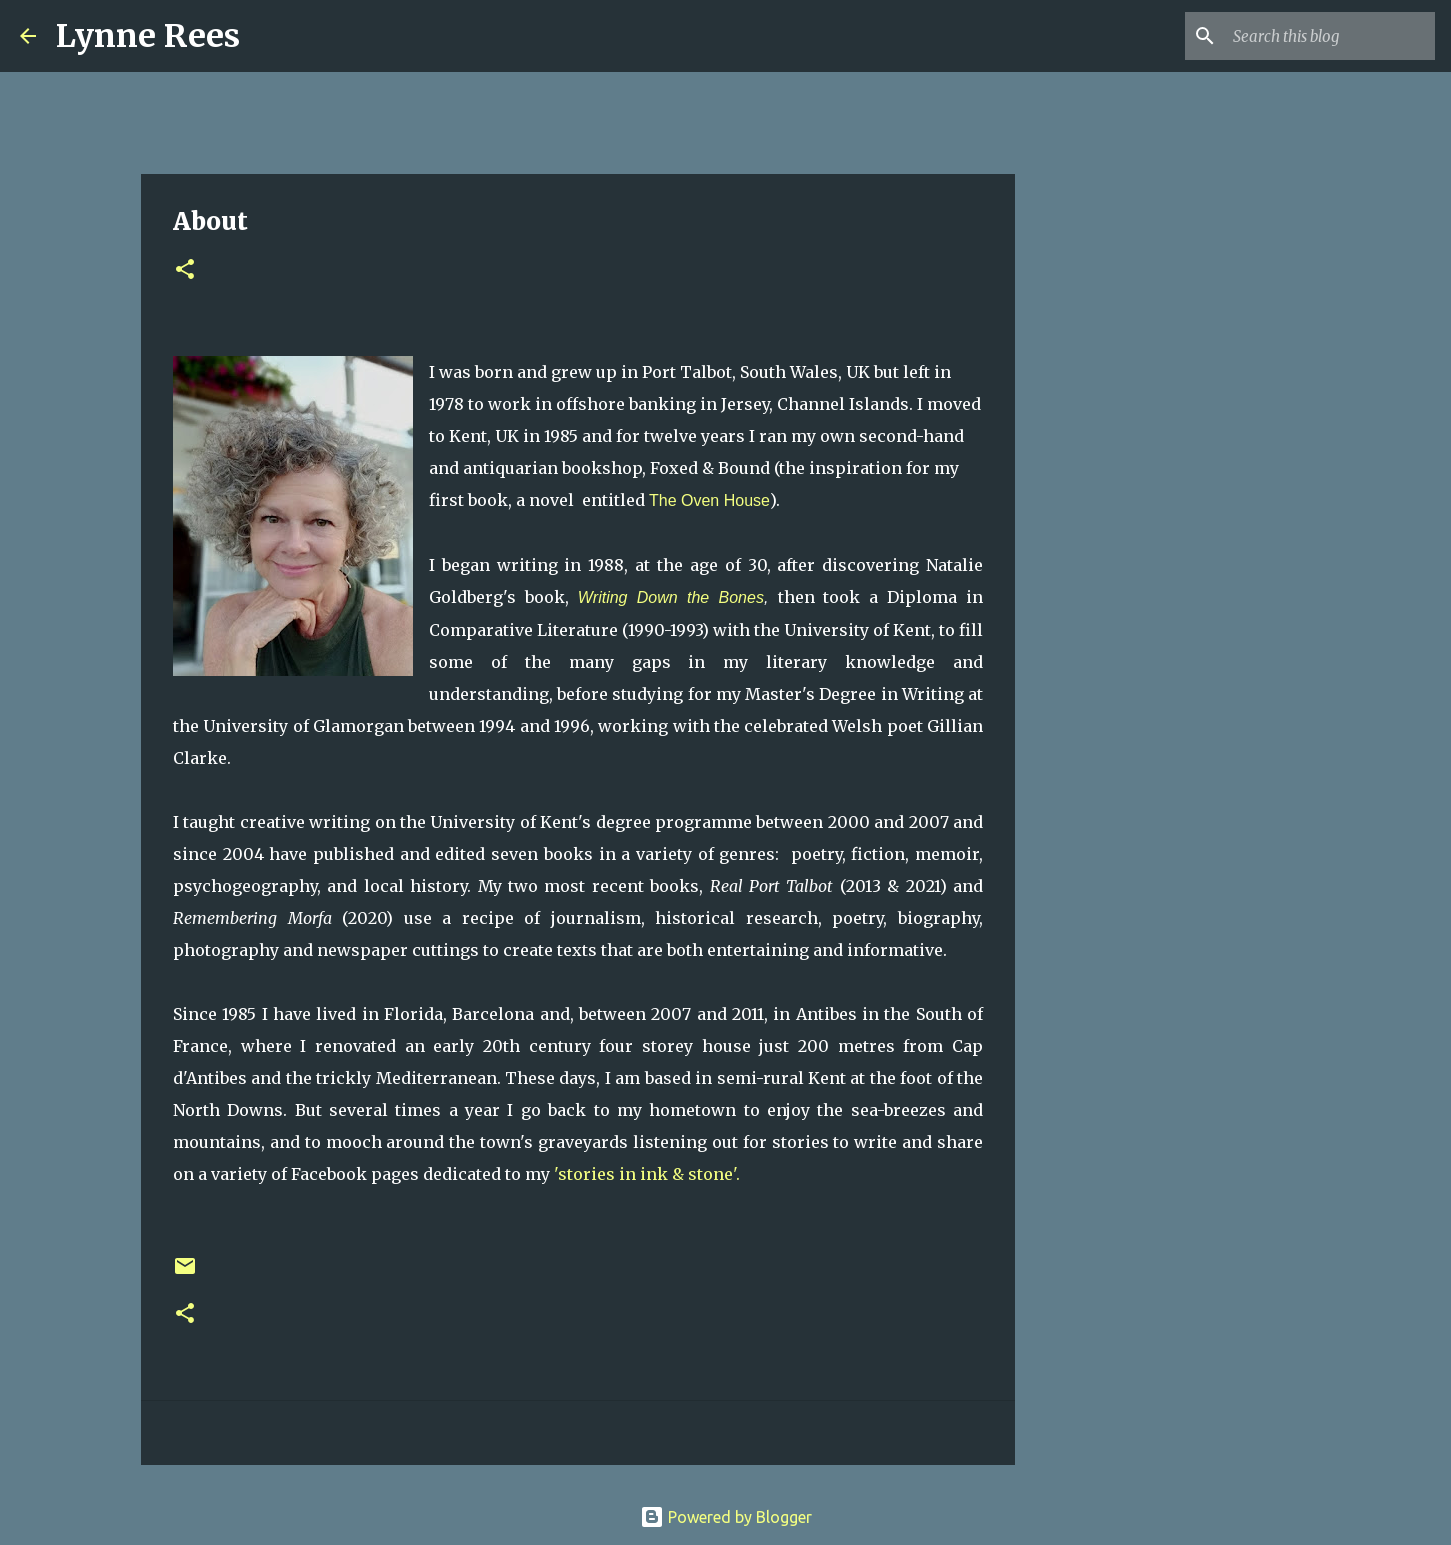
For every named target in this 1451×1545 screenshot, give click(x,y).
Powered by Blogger (726, 1517)
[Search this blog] (1330, 36)
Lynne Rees (148, 36)
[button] (185, 270)
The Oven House (709, 500)
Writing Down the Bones (671, 597)
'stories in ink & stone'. (649, 1174)
